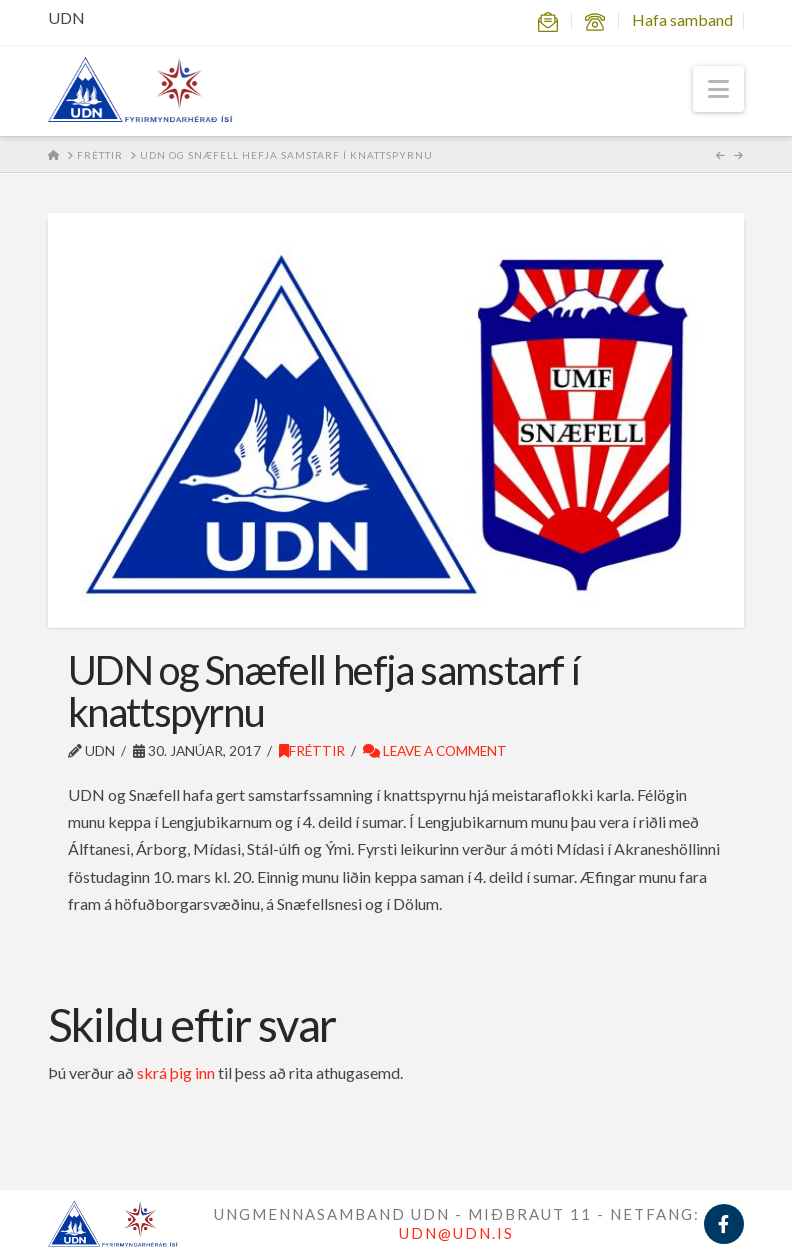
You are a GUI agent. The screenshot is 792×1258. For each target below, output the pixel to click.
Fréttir (312, 750)
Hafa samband (682, 19)
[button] (718, 89)
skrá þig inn (176, 1072)
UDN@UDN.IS (456, 1233)
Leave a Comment (435, 750)
